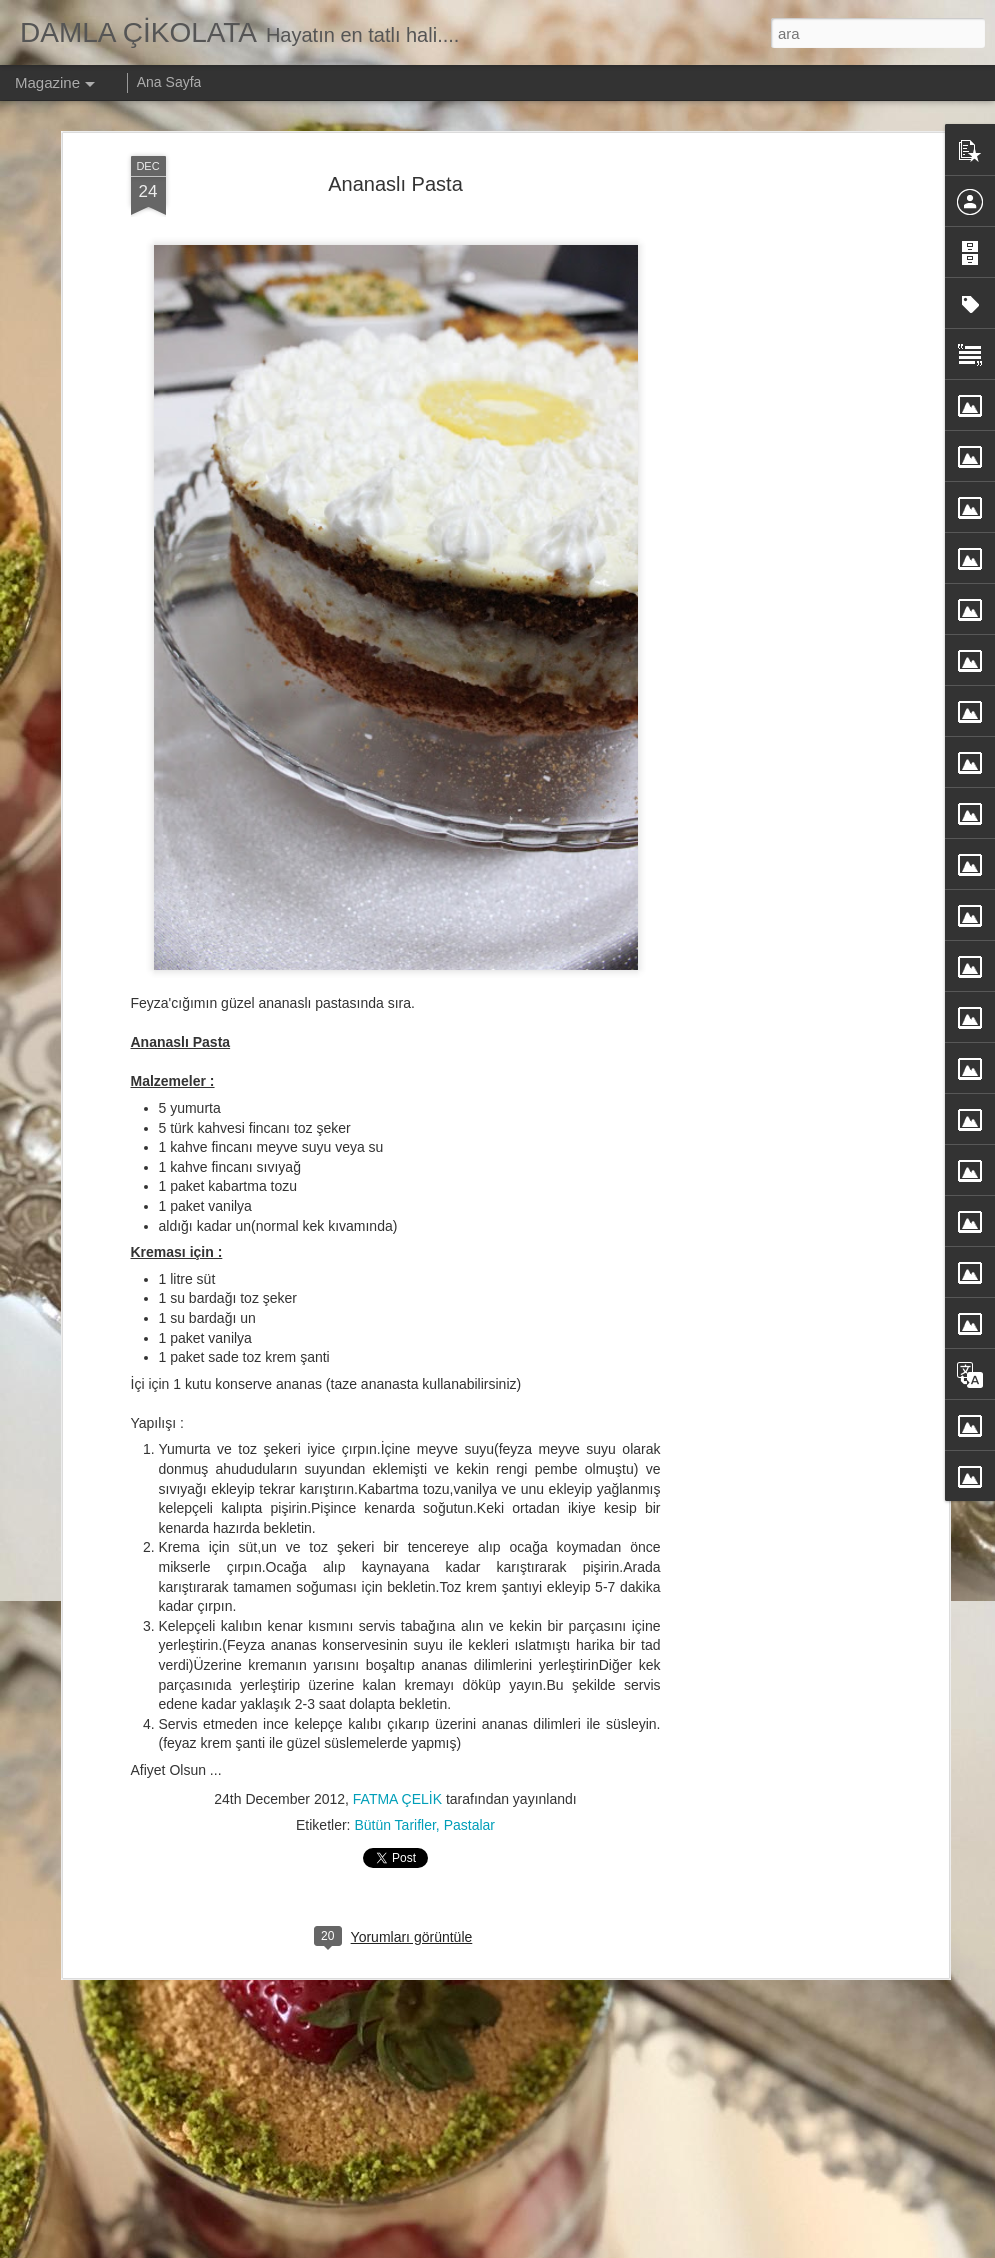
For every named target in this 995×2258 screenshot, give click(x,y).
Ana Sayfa (169, 82)
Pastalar (469, 1494)
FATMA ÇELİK (397, 1468)
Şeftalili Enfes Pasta (380, 1962)
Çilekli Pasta (353, 1735)
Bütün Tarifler (394, 1494)
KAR (325, 1508)
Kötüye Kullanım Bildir (715, 2247)
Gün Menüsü (355, 2189)
